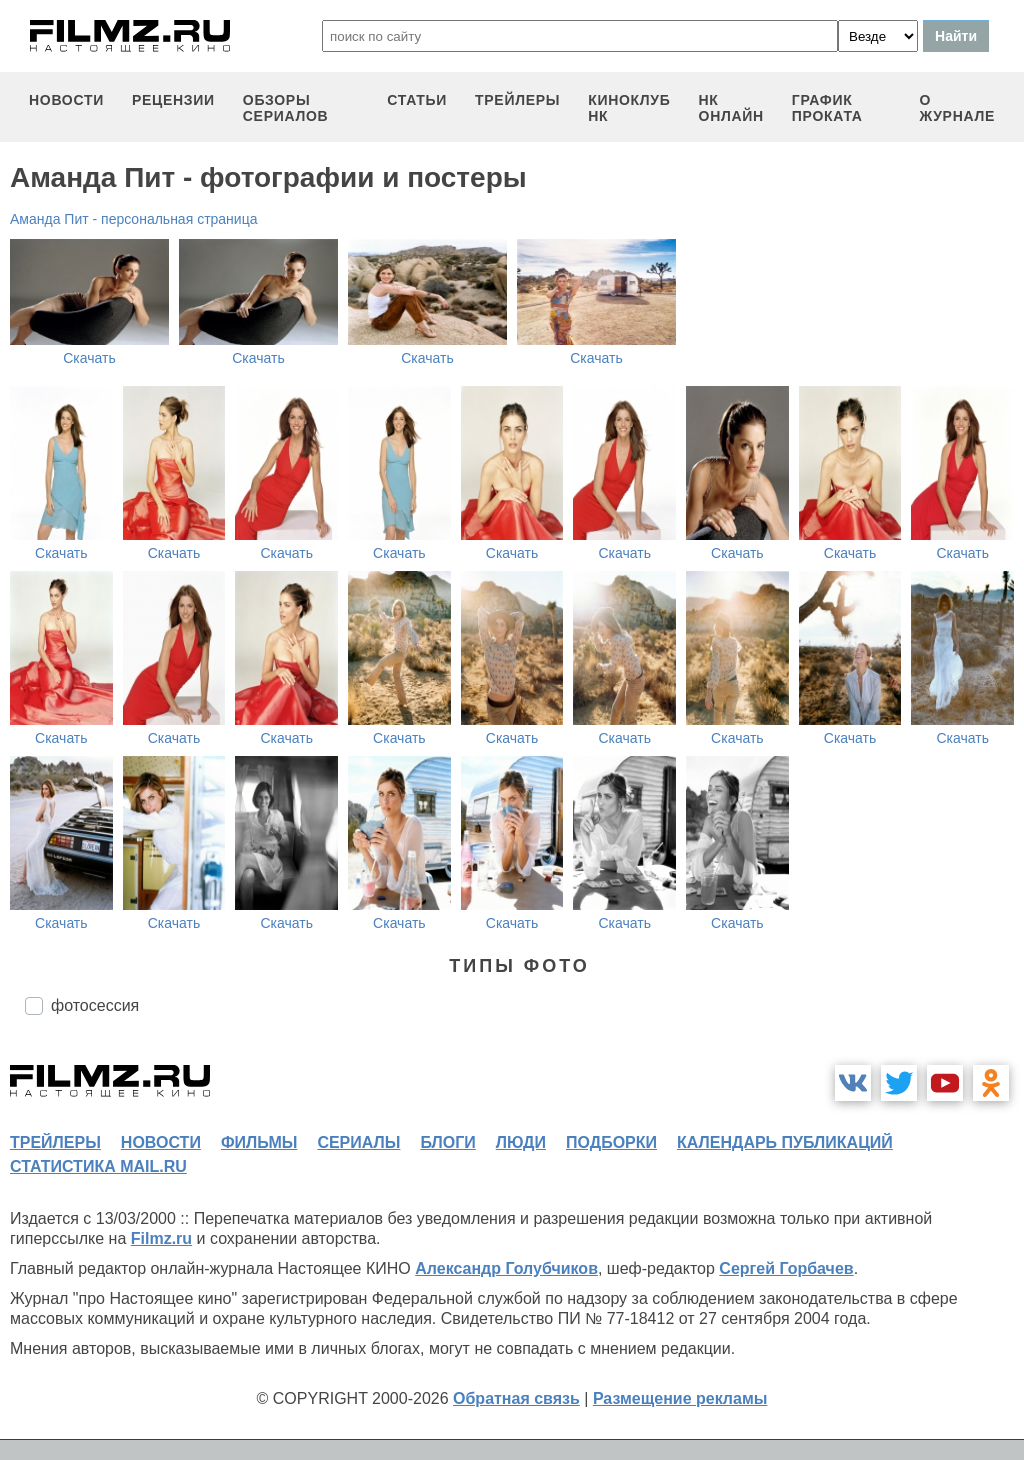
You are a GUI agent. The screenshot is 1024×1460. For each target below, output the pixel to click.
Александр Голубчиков (506, 1268)
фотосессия (95, 1005)
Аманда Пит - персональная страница (133, 219)
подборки (611, 1142)
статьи (417, 100)
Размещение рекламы (680, 1398)
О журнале (957, 108)
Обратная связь (516, 1398)
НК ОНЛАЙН (731, 108)
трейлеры (517, 100)
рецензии (173, 100)
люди (521, 1142)
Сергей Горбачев (786, 1268)
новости (66, 100)
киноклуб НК (629, 108)
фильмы (259, 1142)
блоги (447, 1142)
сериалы (358, 1142)
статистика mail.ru (98, 1166)
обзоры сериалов (286, 108)
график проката (827, 108)
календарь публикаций (785, 1142)
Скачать (89, 358)
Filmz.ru (161, 1238)
